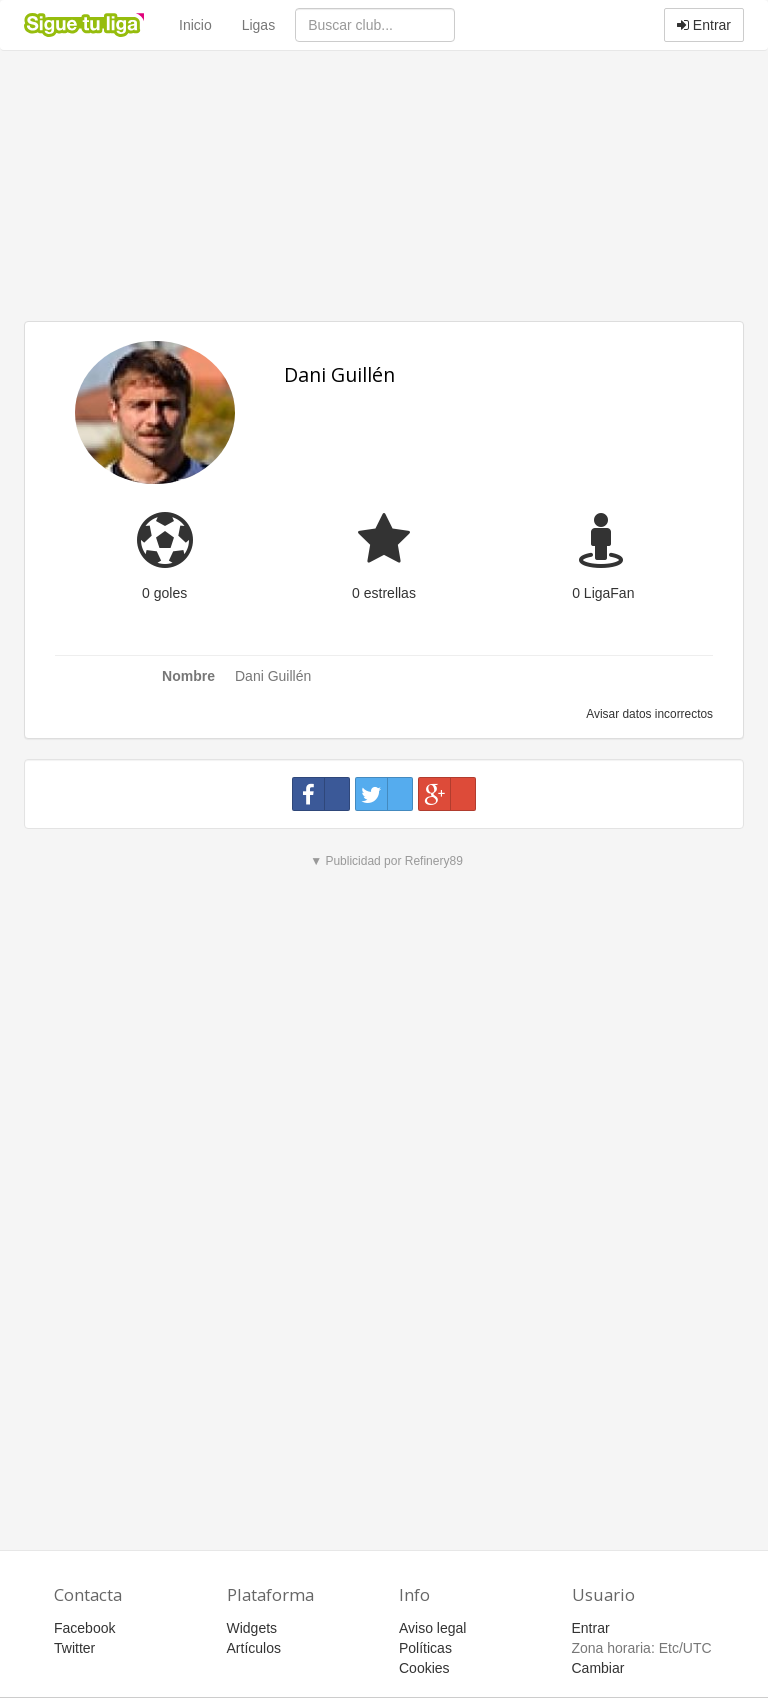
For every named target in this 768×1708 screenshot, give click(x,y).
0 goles (164, 593)
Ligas (258, 25)
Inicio (195, 25)
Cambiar (598, 1668)
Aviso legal (432, 1628)
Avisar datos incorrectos (648, 714)
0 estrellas (384, 593)
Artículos (254, 1648)
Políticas (425, 1648)
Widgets (252, 1628)
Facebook (84, 1628)
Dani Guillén (339, 374)
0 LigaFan (603, 593)
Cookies (424, 1668)
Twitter (74, 1648)
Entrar (704, 25)
